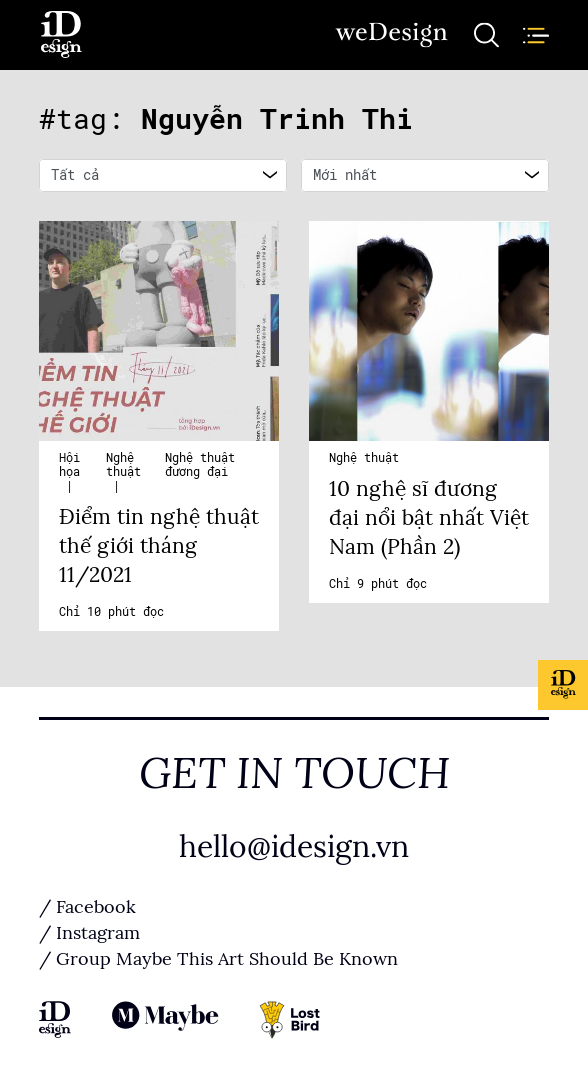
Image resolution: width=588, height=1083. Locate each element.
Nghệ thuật (123, 465)
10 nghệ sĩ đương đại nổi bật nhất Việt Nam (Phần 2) (429, 518)
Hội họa (69, 465)
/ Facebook (87, 907)
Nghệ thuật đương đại (200, 465)
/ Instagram (89, 933)
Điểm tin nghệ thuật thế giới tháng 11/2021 (159, 546)
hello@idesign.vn (294, 847)
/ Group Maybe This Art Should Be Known (218, 959)
